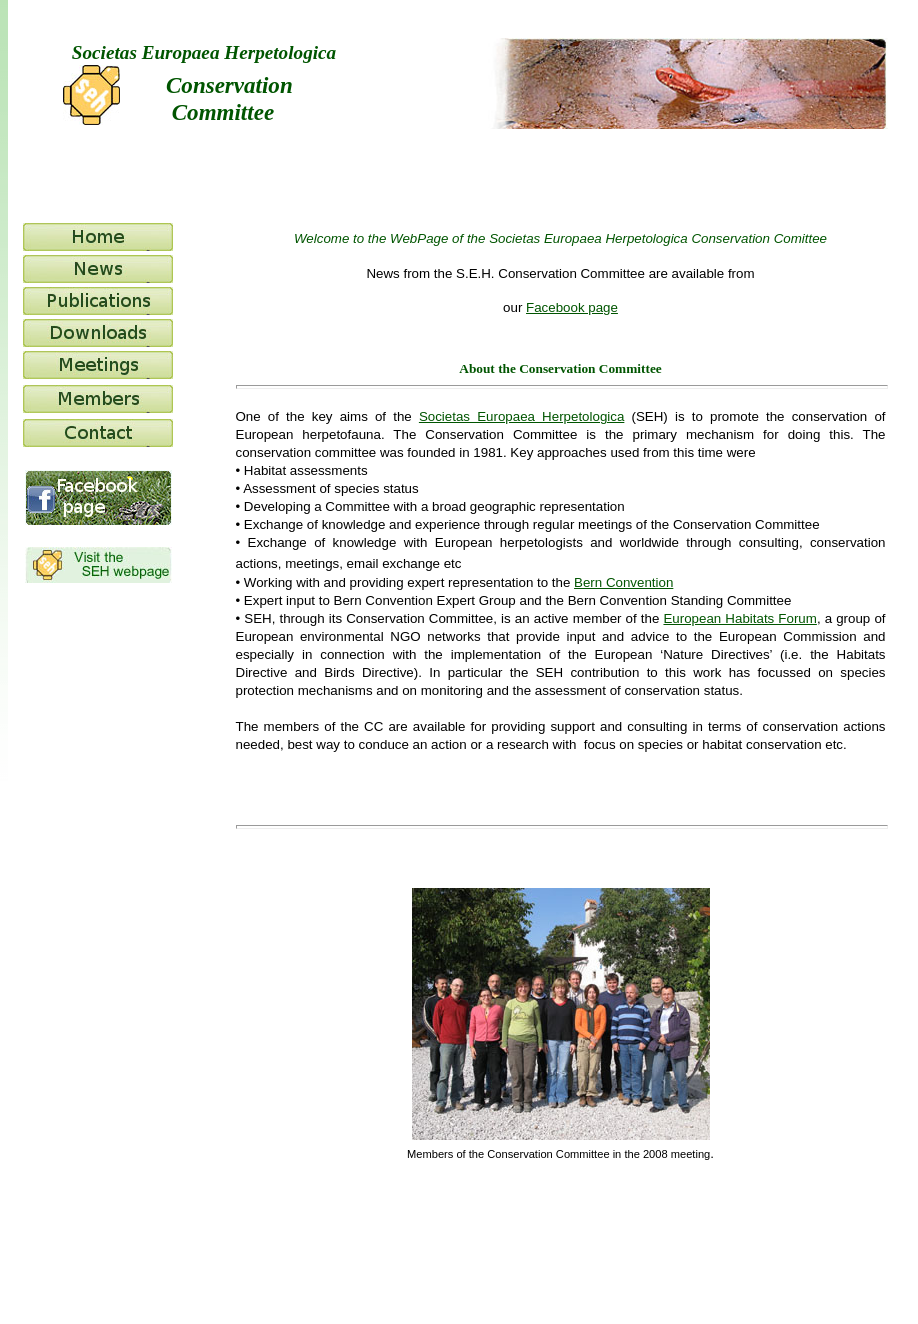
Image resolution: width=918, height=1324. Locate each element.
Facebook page (572, 307)
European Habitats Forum (739, 618)
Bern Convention (623, 582)
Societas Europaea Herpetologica (521, 416)
